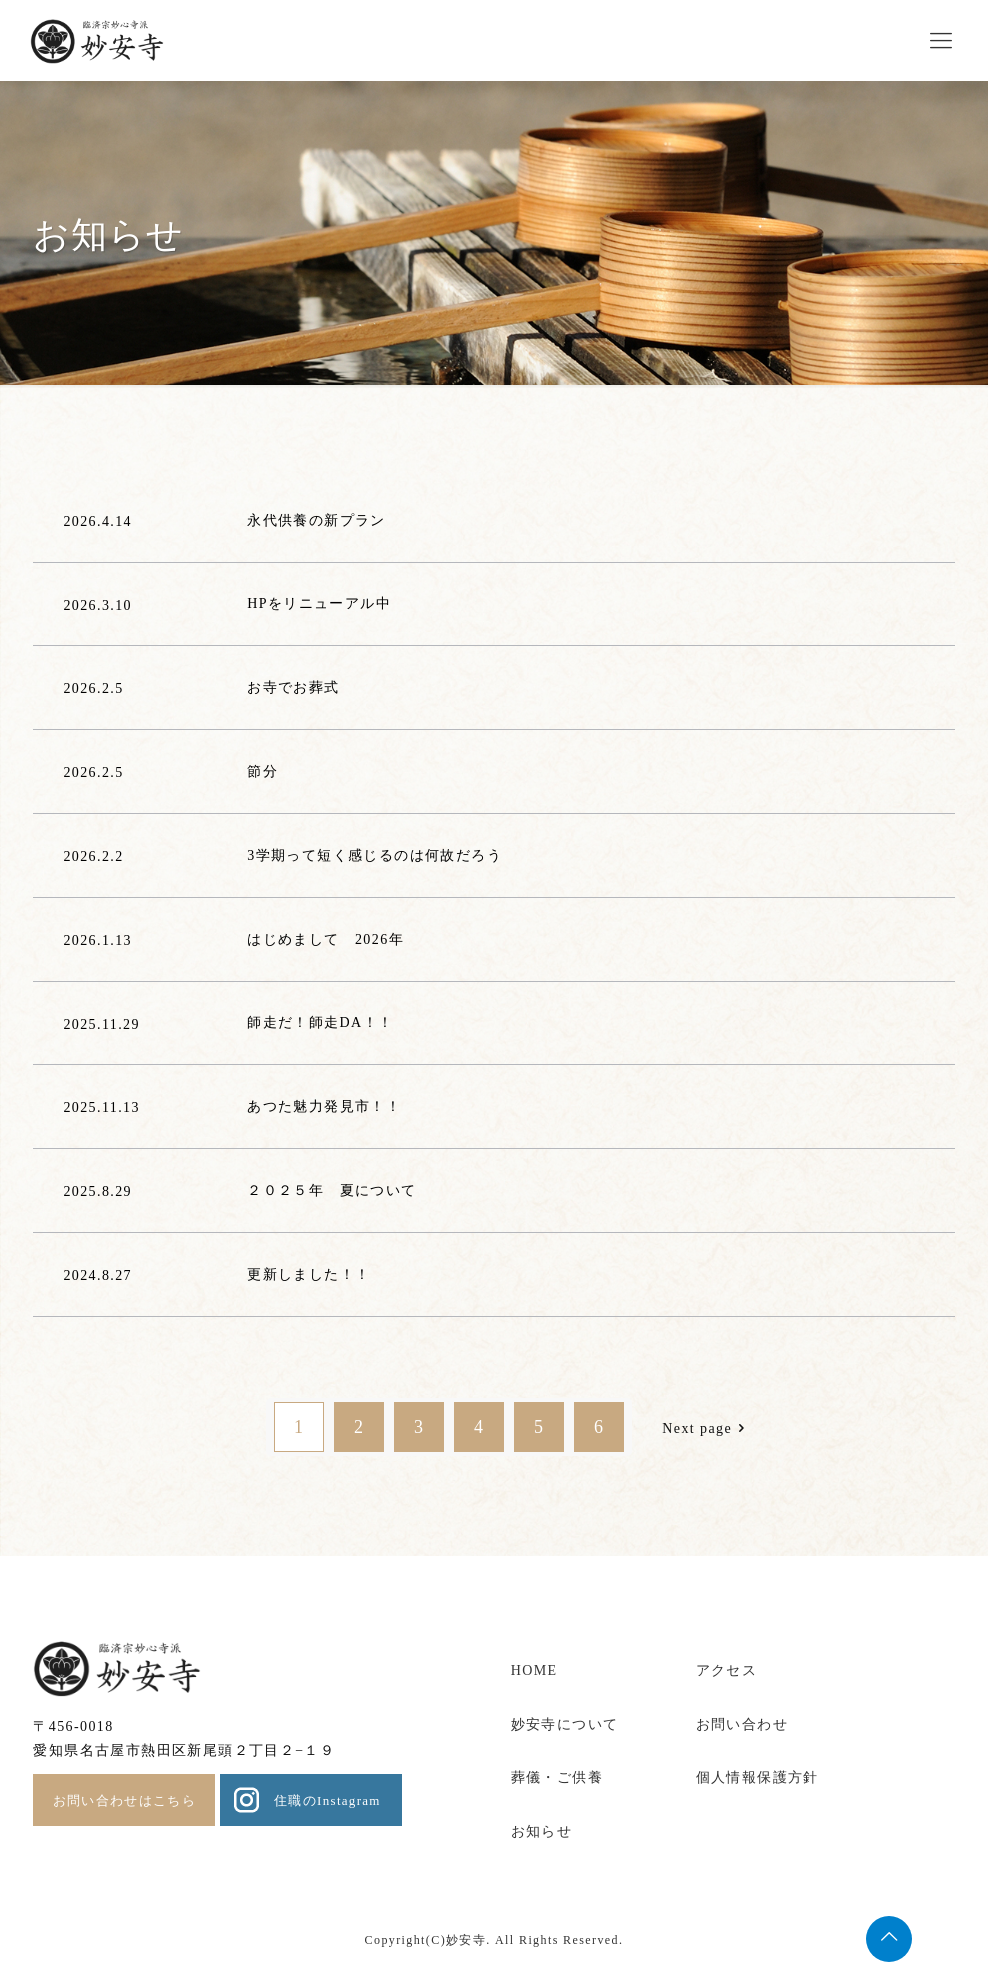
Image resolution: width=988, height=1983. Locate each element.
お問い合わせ (742, 1724)
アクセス (727, 1670)
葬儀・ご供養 (557, 1777)
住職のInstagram (327, 1800)
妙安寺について (565, 1724)
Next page (706, 1428)
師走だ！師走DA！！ (320, 1022)
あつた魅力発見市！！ (324, 1106)
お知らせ (542, 1831)
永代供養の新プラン (316, 520)
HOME (534, 1670)
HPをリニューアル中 (319, 603)
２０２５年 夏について (331, 1190)
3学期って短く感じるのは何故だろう (374, 855)
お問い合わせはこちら (124, 1800)
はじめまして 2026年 (325, 939)
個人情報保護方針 (757, 1777)
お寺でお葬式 (293, 687)
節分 (262, 771)
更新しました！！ (308, 1274)
